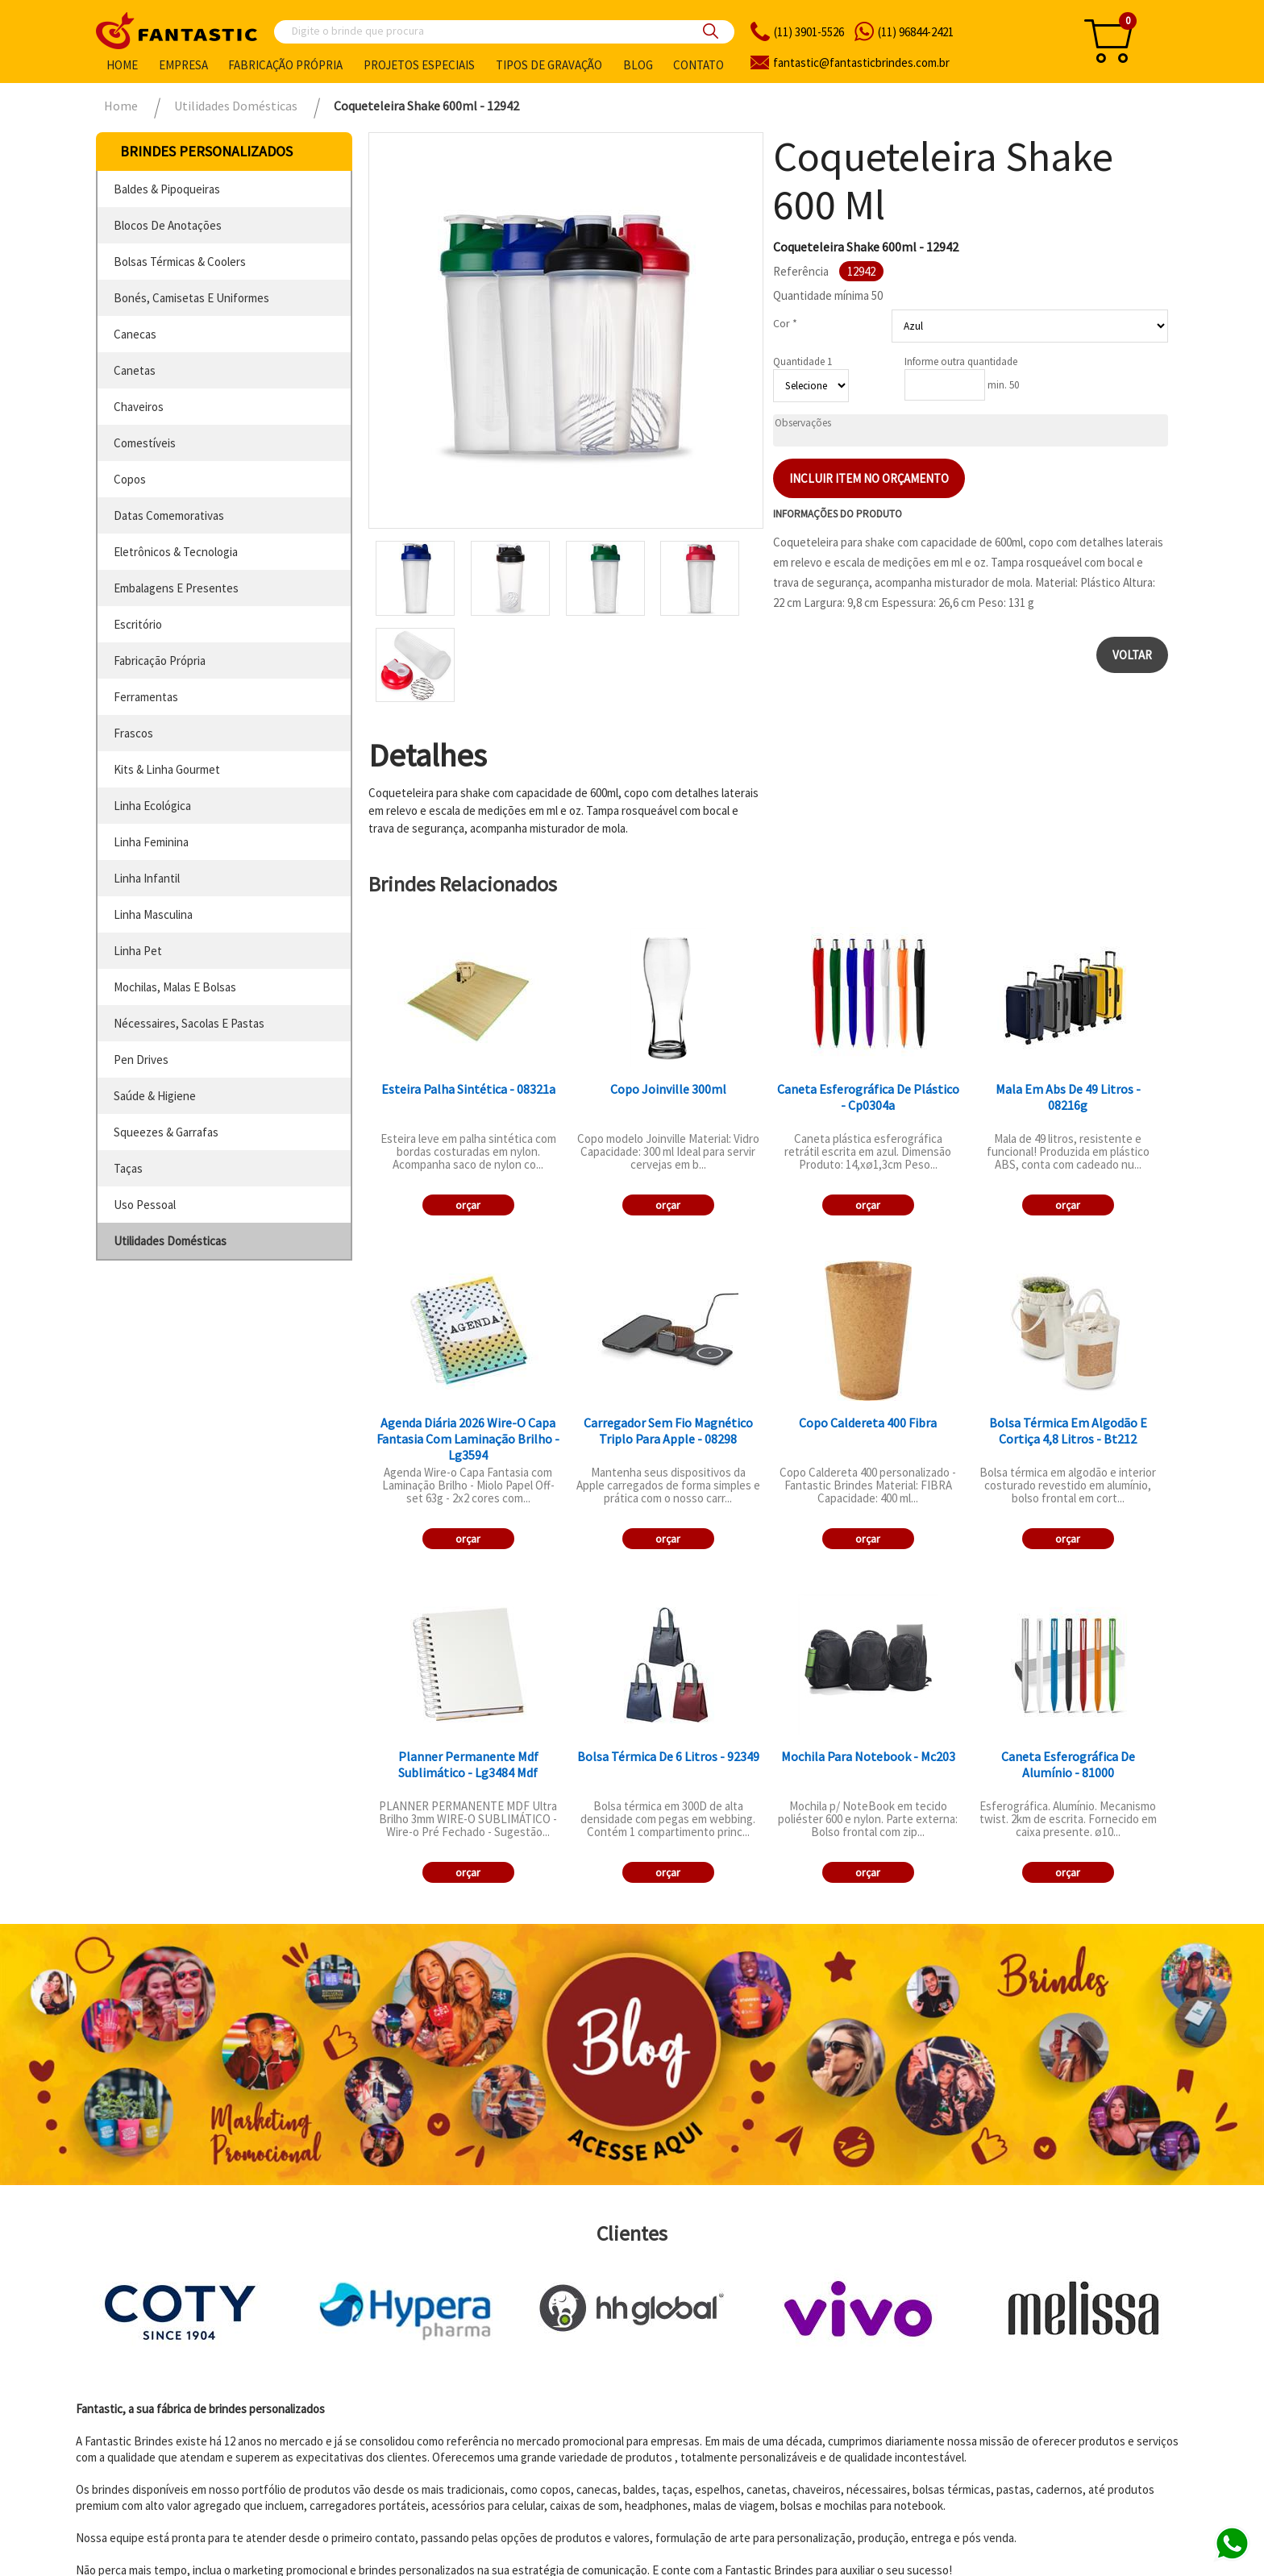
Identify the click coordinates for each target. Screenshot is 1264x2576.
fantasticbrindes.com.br (861, 62)
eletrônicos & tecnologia (176, 551)
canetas (135, 370)
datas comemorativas (169, 515)
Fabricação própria (285, 65)
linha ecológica (152, 805)
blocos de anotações (168, 225)
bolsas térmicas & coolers (180, 261)
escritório (138, 624)
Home (122, 65)
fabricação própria (160, 660)
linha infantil (147, 878)
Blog (638, 65)
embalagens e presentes (176, 588)
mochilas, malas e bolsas (175, 987)
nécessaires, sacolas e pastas (189, 1023)
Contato (698, 65)
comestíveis (145, 443)
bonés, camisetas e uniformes (191, 297)
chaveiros (139, 406)
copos (130, 479)
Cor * (785, 323)
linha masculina (153, 914)
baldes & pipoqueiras (167, 189)
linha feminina (151, 842)
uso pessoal (145, 1204)
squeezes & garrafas (166, 1132)
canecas (135, 334)
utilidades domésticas (170, 1241)
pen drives (141, 1059)
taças (128, 1168)
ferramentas (146, 696)
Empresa (183, 65)
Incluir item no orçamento (869, 478)
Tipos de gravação (549, 65)
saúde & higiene (155, 1095)
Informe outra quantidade (960, 361)
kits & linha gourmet (167, 769)
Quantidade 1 (802, 361)
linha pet (138, 950)
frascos (133, 733)
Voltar (1132, 655)
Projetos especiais (419, 65)
